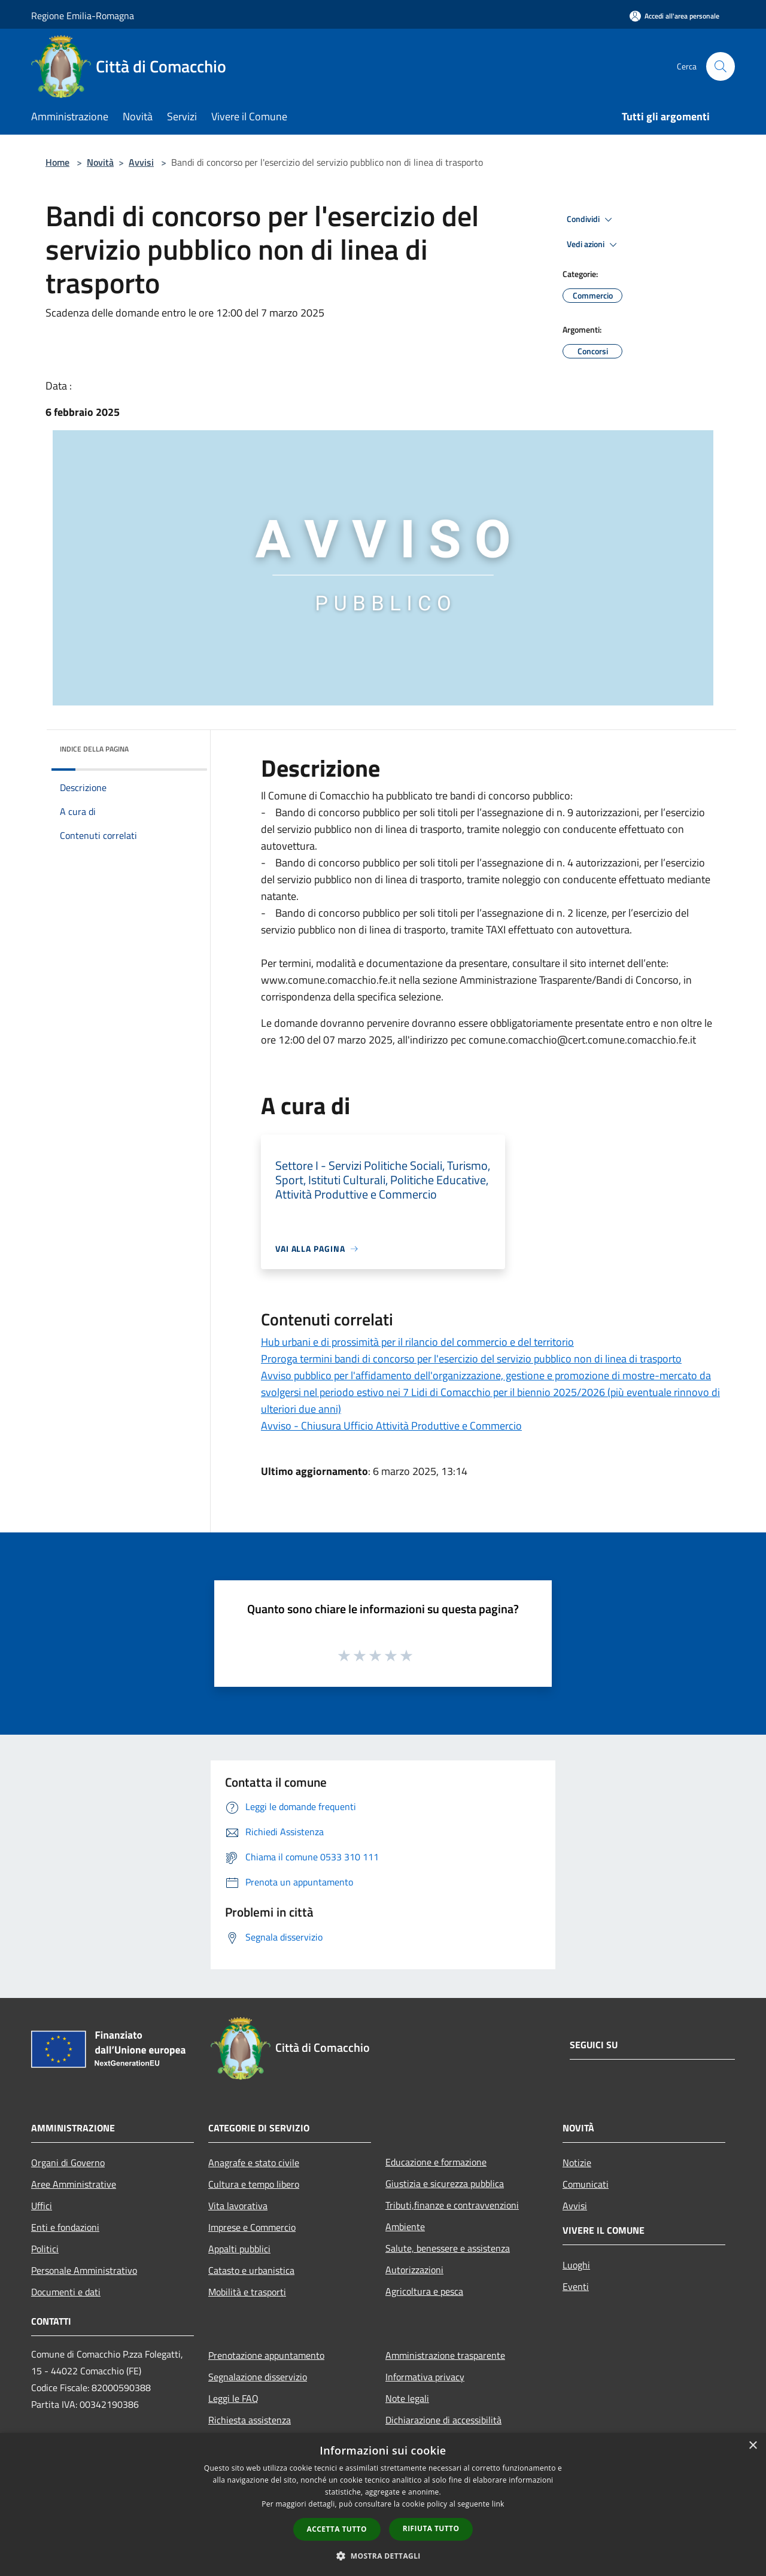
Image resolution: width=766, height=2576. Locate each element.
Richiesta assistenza (249, 2420)
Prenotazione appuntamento (266, 2355)
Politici (45, 2249)
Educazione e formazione (436, 2162)
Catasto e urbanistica (251, 2270)
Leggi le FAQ (233, 2398)
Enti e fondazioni (65, 2227)
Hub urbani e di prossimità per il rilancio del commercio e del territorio (417, 1342)
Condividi (591, 219)
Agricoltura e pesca (424, 2291)
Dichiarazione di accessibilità (443, 2420)
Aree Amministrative (73, 2184)
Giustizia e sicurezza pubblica (444, 2183)
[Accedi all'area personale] (674, 16)
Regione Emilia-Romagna (82, 15)
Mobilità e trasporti (247, 2292)
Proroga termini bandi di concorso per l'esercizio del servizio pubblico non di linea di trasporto (471, 1359)
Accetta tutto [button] (337, 2529)
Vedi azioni (594, 245)
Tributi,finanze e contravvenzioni (452, 2205)
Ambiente (405, 2226)
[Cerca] (720, 66)
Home (57, 162)
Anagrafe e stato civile (253, 2162)
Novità (100, 162)
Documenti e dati (66, 2292)
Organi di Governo (68, 2162)
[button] (383, 2556)
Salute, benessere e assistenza (447, 2248)
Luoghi (576, 2265)
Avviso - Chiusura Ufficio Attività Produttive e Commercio (391, 1426)
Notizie (577, 2162)
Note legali (407, 2398)
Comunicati (586, 2184)
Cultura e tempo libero (253, 2184)
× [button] (752, 2445)
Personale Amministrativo (84, 2270)
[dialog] (383, 2504)
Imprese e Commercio (252, 2227)
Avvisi (141, 162)
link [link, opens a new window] (498, 2504)
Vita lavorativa (238, 2205)
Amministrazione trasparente (445, 2355)
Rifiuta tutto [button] (431, 2528)
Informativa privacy (424, 2377)
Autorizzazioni (414, 2269)
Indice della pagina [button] (94, 749)
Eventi (576, 2286)
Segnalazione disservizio (257, 2377)
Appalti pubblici (239, 2249)
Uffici (41, 2205)
